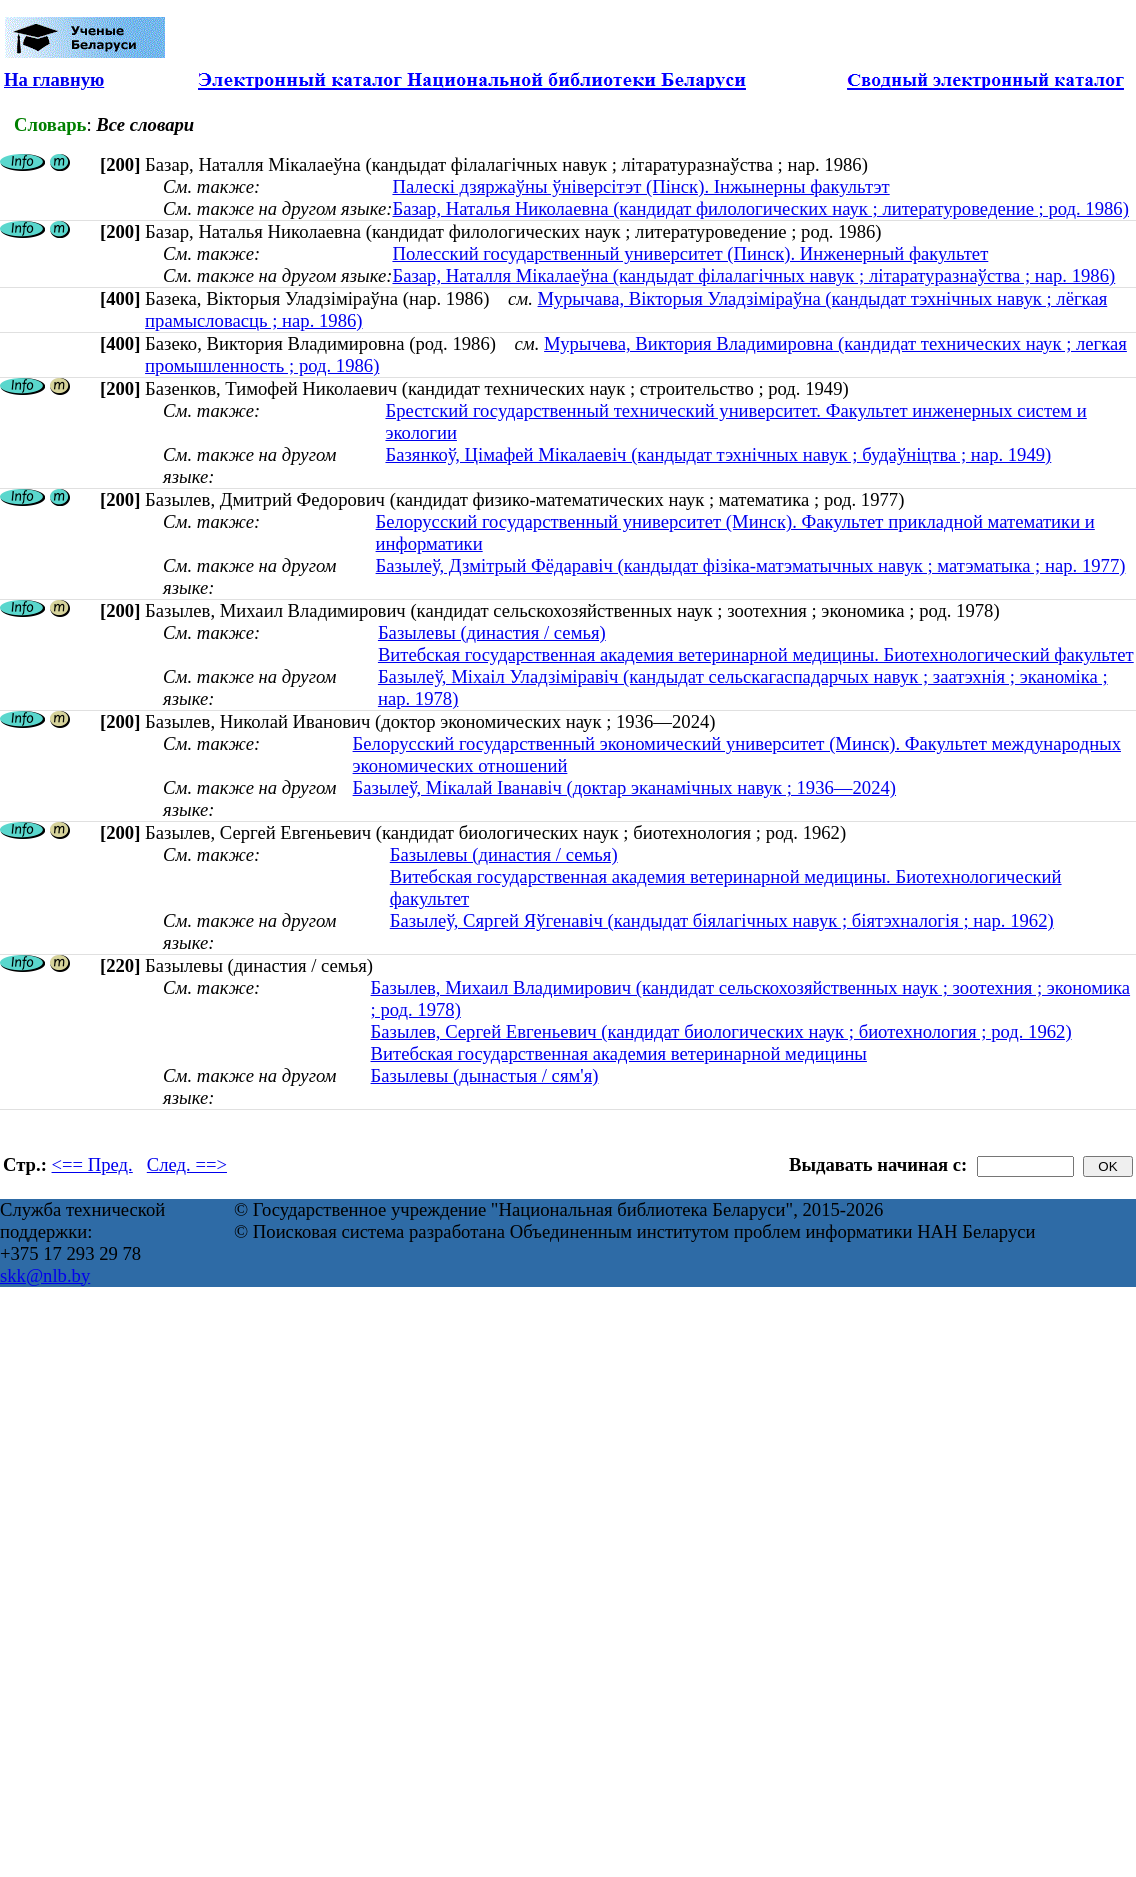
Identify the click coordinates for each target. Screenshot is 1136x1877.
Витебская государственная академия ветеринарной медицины (619, 1053)
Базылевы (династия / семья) (492, 632)
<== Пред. (92, 1164)
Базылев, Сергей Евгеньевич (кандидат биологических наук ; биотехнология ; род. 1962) (721, 1031)
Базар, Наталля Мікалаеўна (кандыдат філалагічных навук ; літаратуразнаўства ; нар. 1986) (753, 275)
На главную (54, 79)
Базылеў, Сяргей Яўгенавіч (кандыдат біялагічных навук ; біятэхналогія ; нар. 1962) (722, 920)
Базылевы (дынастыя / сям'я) (485, 1075)
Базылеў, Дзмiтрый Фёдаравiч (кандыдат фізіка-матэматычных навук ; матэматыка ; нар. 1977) (751, 565)
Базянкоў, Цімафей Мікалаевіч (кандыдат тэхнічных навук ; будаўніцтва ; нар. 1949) (718, 454)
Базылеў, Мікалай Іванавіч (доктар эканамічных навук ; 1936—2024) (624, 787)
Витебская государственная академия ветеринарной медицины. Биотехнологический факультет (756, 654)
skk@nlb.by (45, 1275)
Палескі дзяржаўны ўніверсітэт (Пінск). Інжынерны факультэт (640, 186)
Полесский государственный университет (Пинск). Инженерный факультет (690, 253)
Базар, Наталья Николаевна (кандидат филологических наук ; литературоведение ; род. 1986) (760, 208)
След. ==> (187, 1164)
